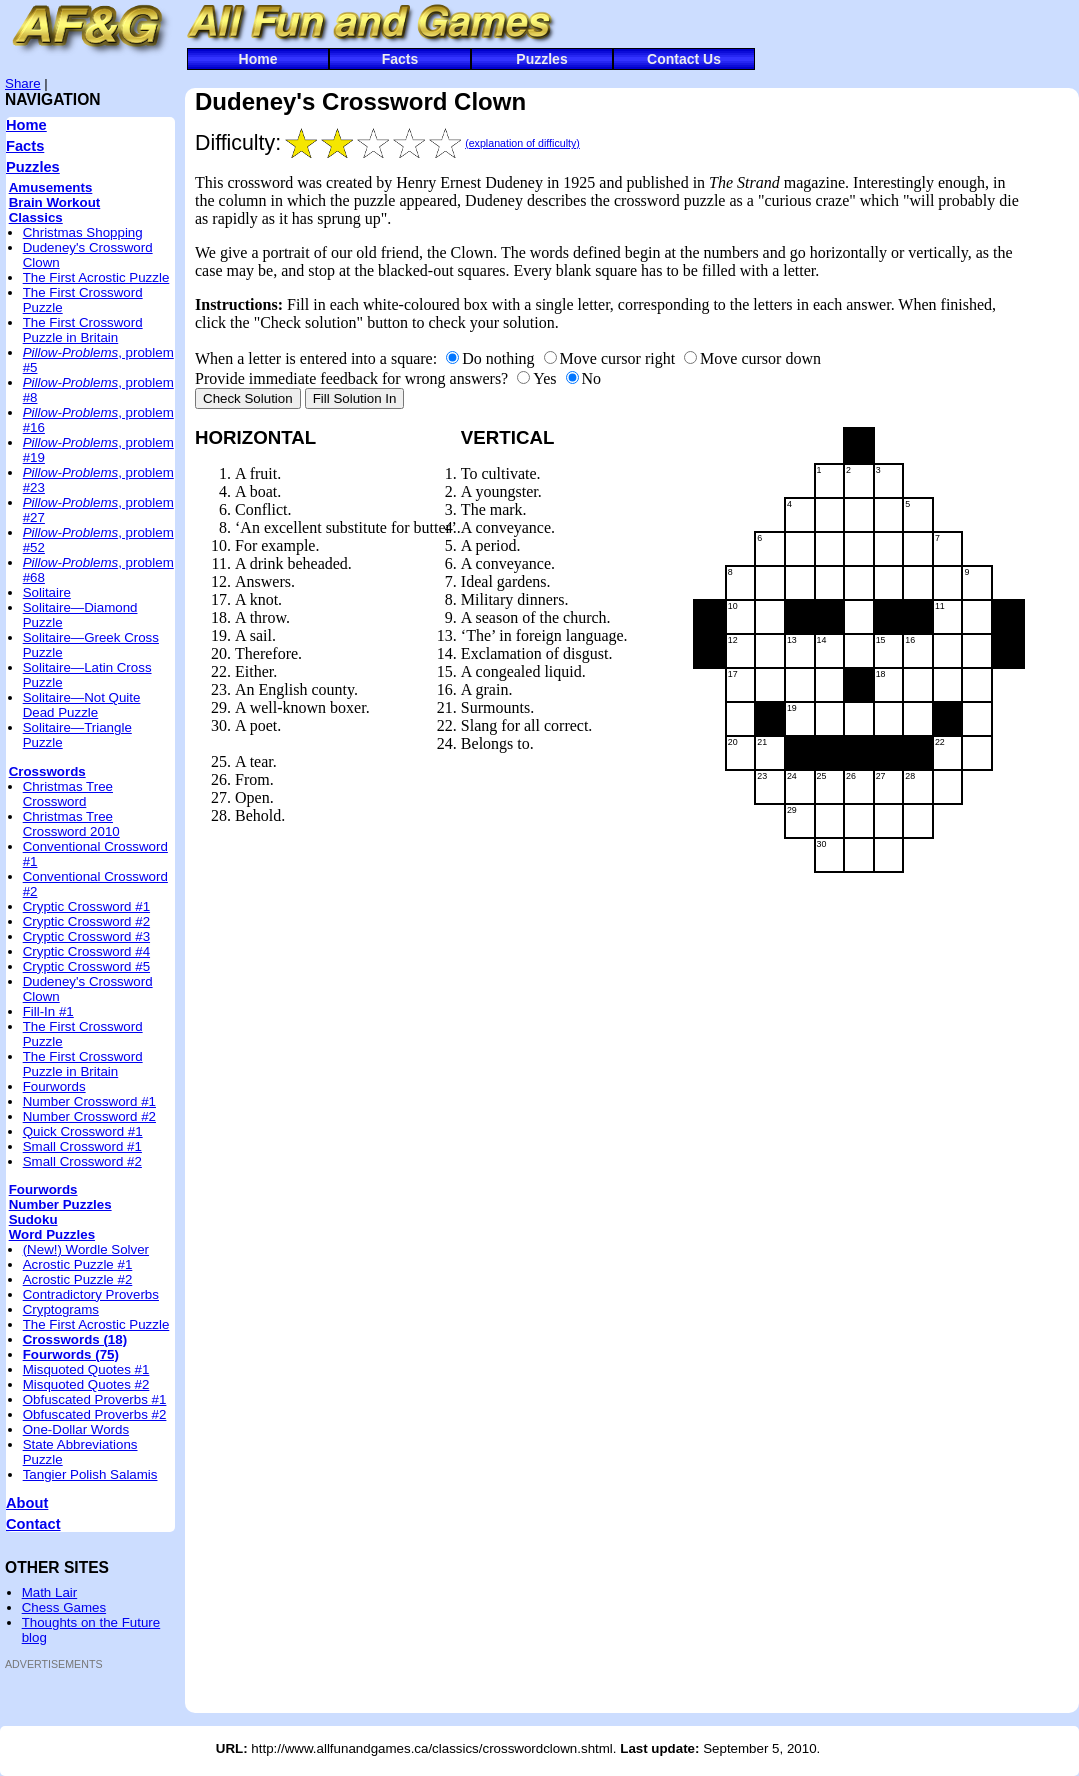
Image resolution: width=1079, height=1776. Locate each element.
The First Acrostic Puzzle (96, 277)
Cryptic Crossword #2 (86, 921)
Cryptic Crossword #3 (86, 936)
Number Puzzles (60, 1204)
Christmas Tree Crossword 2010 (71, 824)
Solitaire (47, 592)
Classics (36, 217)
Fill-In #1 (48, 1011)
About (27, 1503)
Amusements (51, 187)
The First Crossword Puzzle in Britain (83, 330)
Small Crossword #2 (82, 1161)
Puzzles (541, 59)
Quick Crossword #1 (83, 1131)
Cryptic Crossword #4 (86, 951)
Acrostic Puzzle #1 (78, 1264)
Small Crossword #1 (82, 1146)
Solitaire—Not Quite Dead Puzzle (82, 705)
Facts (400, 59)
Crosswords (47, 771)
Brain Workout (55, 202)
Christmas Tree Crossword (68, 794)
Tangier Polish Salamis (90, 1474)
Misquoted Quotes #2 (86, 1384)
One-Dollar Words (76, 1429)
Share (23, 83)
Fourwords (54, 1086)
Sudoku (33, 1219)
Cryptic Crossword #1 (86, 906)
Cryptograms (61, 1309)
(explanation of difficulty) (522, 143)
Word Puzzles (52, 1234)
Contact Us (684, 59)
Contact (33, 1524)
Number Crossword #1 (89, 1101)
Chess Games (64, 1607)
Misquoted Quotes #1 (86, 1369)
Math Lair (50, 1592)
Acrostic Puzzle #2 (78, 1279)
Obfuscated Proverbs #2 (95, 1414)
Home (258, 59)
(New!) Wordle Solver (86, 1249)
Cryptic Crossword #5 (86, 966)
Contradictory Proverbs (91, 1294)
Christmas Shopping (83, 232)
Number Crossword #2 (89, 1116)
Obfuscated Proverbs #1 (95, 1399)
